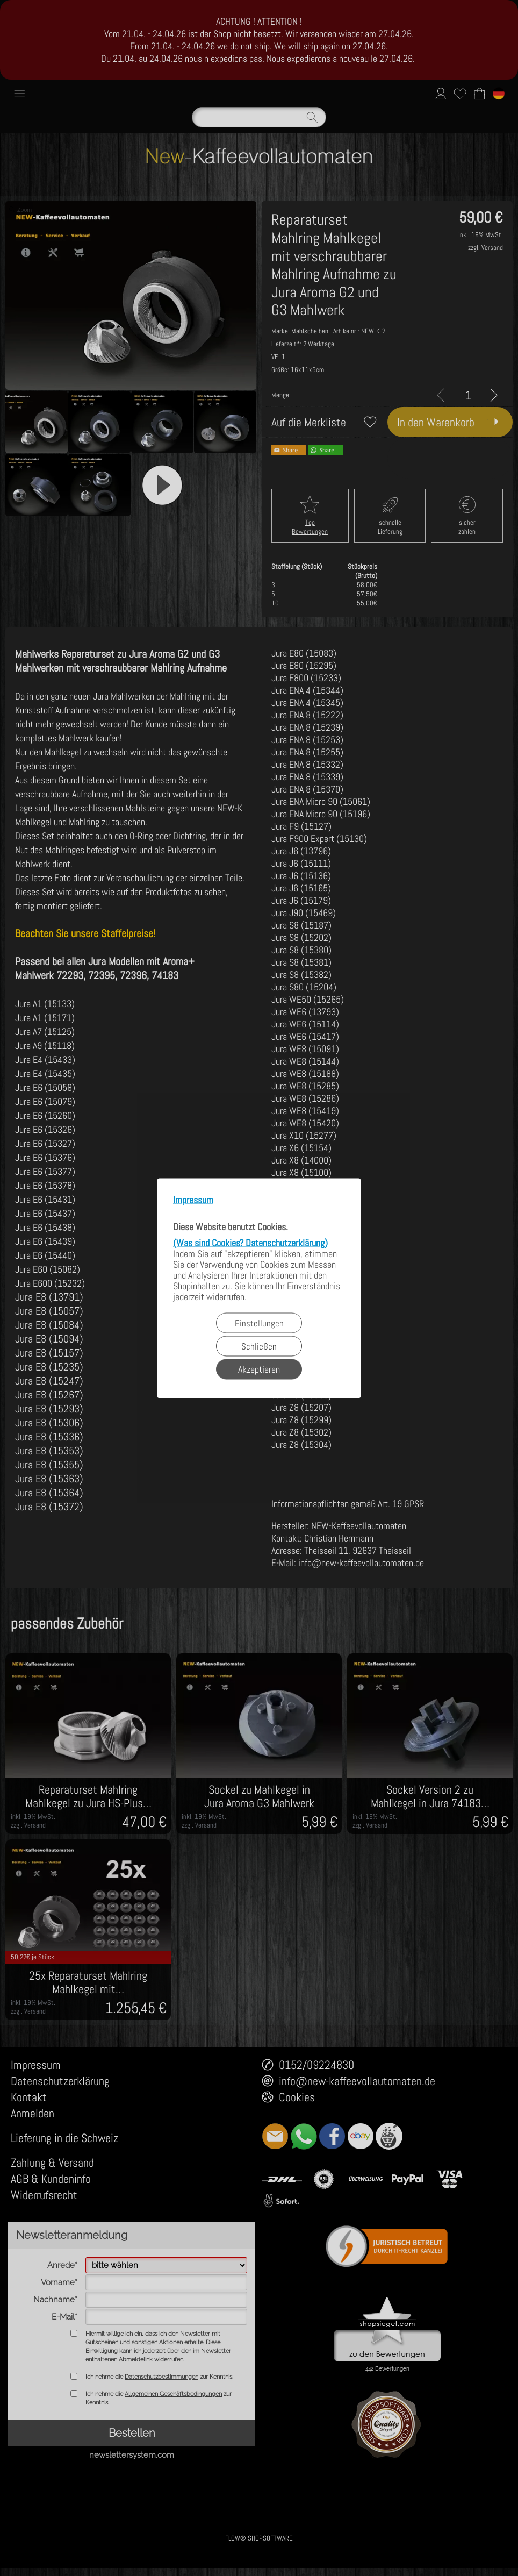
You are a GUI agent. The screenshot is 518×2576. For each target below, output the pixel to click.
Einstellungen (259, 1323)
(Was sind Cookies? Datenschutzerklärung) (250, 1242)
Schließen (259, 1346)
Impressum (193, 1199)
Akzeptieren (259, 1368)
